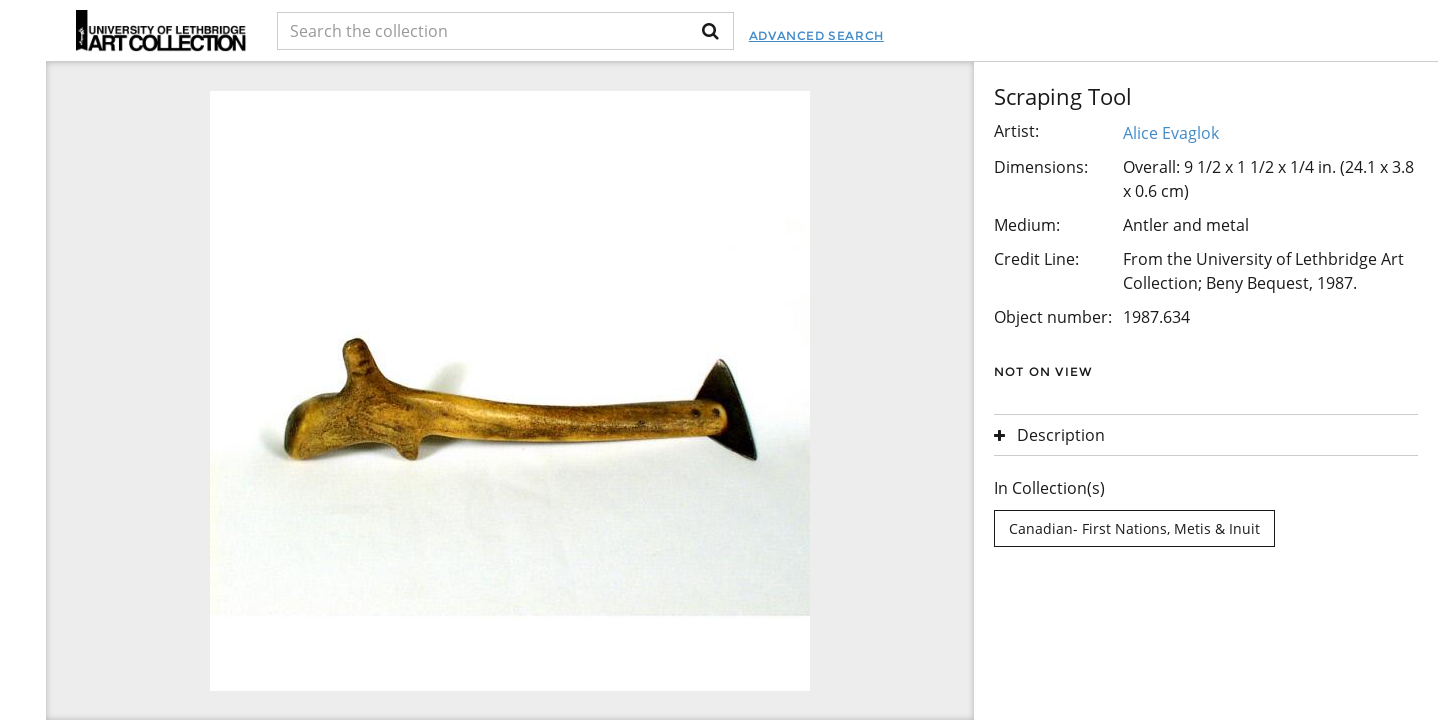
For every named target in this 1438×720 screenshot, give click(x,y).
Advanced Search (816, 35)
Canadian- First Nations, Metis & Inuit (1134, 528)
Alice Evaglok (1171, 133)
